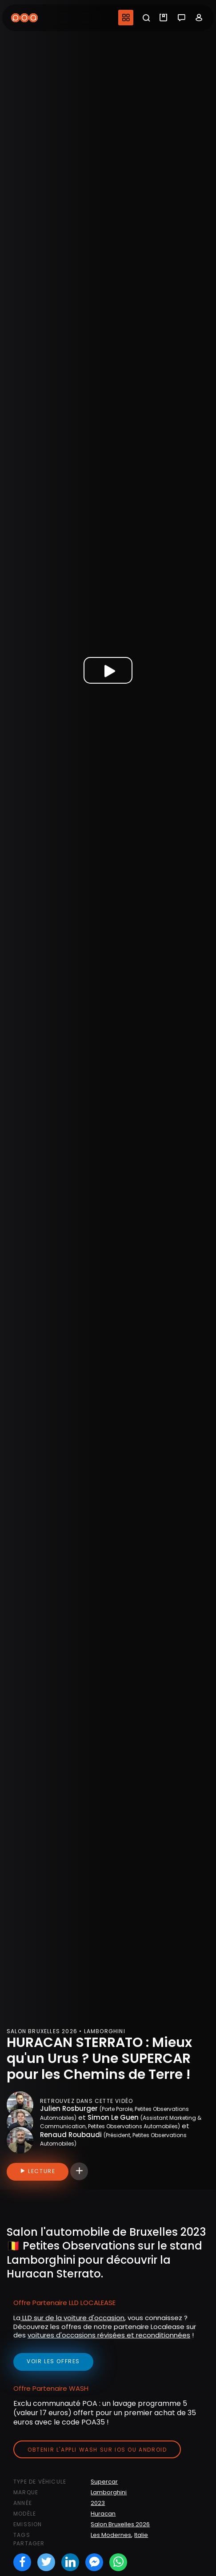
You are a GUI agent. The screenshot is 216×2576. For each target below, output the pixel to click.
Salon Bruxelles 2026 (120, 2524)
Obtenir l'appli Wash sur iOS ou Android (97, 2449)
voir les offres (53, 2361)
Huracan (103, 2513)
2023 (98, 2503)
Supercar (104, 2481)
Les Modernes (111, 2535)
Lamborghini (109, 2492)
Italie (141, 2535)
